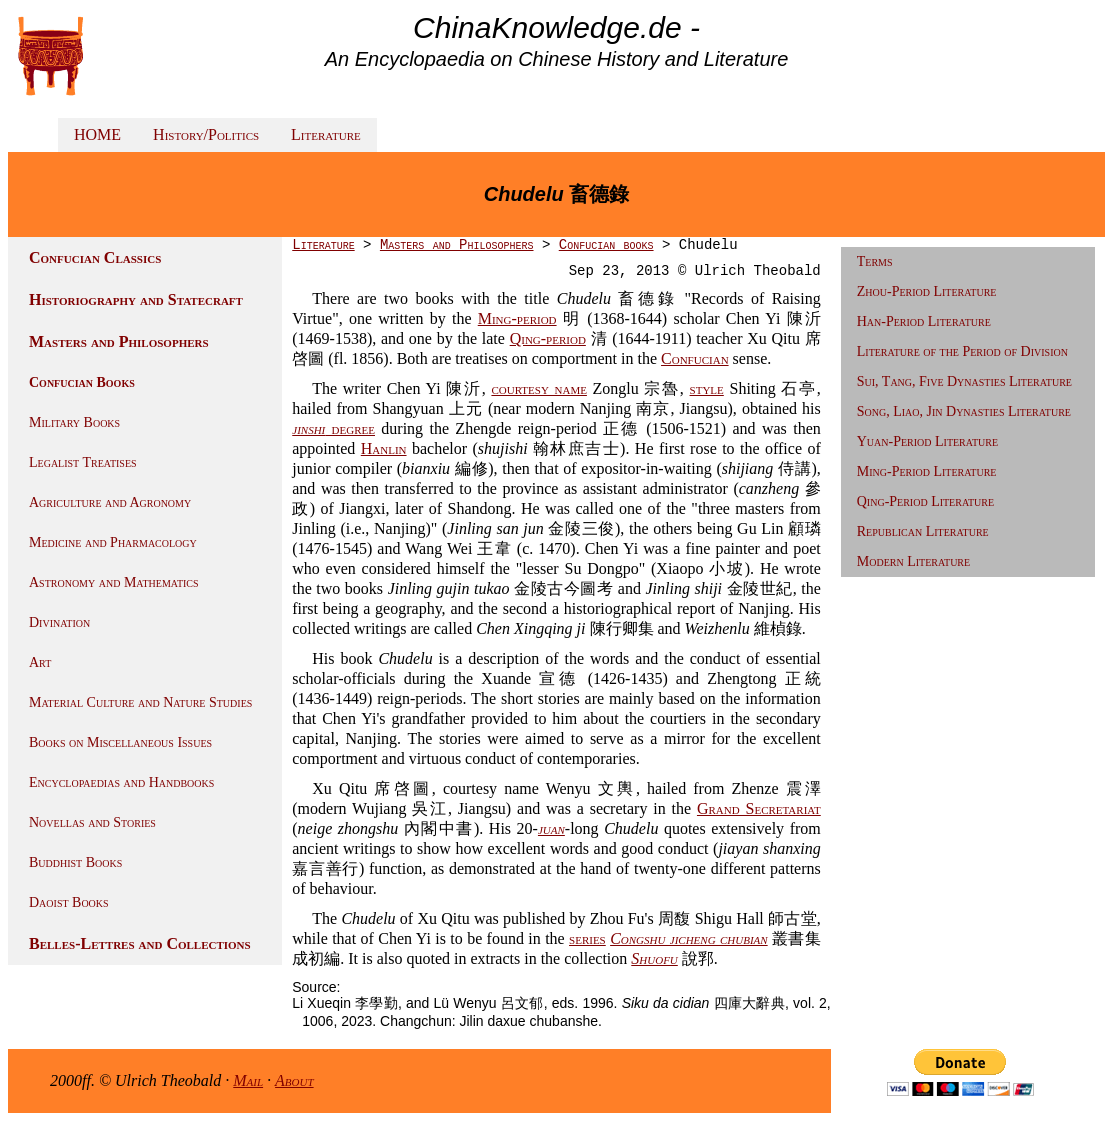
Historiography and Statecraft (136, 299)
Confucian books (606, 245)
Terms (875, 261)
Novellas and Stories (92, 822)
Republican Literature (923, 531)
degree (333, 428)
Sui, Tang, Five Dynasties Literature (964, 381)
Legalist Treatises (83, 462)
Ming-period (517, 318)
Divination (59, 622)
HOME (97, 134)
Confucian (695, 358)
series (587, 938)
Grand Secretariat (759, 808)
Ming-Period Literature (927, 471)
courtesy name (538, 388)
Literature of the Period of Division (962, 351)
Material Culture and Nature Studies (140, 702)
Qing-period (548, 338)
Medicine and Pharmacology (113, 542)
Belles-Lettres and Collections (140, 943)
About (294, 1080)
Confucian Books (82, 382)
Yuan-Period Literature (927, 441)
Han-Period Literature (924, 321)
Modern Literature (913, 561)
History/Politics (206, 134)
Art (40, 662)
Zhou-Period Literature (927, 291)
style (707, 388)
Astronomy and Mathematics (114, 582)
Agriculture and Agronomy (110, 502)
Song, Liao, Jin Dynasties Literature (964, 411)
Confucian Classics (95, 257)
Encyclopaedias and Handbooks (121, 782)
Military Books (74, 422)
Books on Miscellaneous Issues (120, 742)
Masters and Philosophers (119, 341)
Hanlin (384, 448)
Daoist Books (69, 902)
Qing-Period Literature (925, 501)
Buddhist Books (75, 862)
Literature (326, 134)
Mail (248, 1080)
